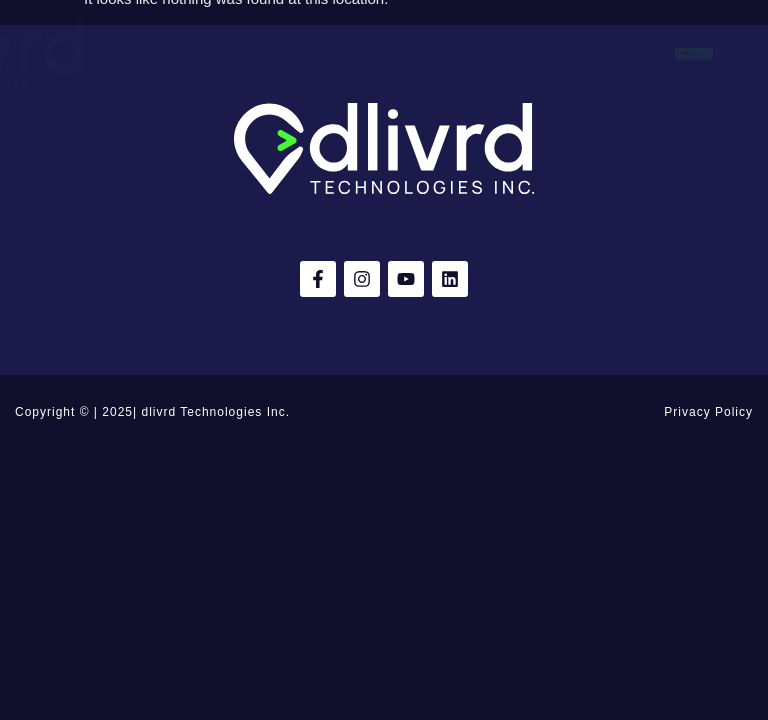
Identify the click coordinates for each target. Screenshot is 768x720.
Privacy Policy (708, 412)
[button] (22, 54)
